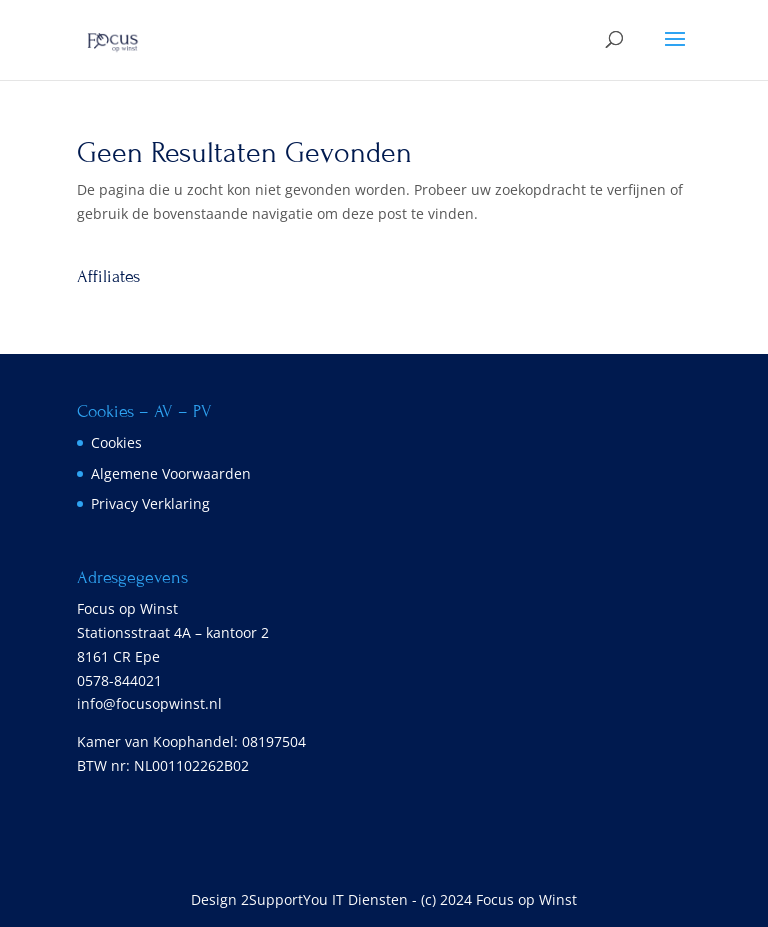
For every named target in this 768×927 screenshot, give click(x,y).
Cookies (116, 442)
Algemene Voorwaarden (171, 473)
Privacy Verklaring (150, 503)
